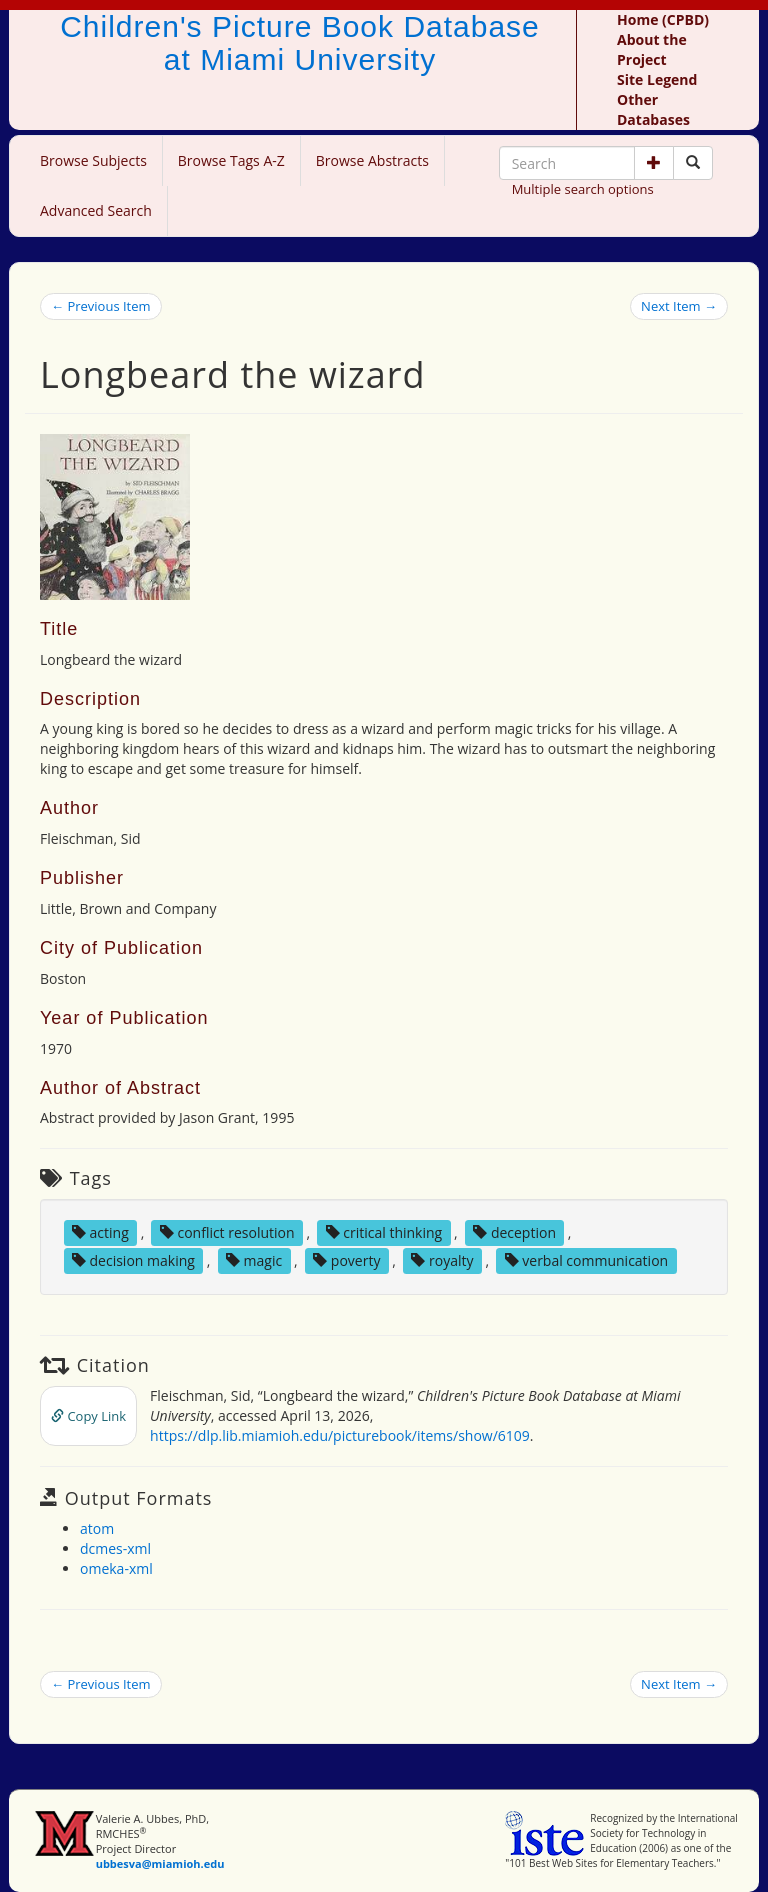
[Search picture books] (693, 163)
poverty (346, 1260)
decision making (133, 1260)
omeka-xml (116, 1568)
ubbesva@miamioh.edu (160, 1863)
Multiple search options (583, 189)
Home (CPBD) (663, 19)
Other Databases (653, 109)
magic (254, 1260)
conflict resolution (227, 1232)
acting (100, 1232)
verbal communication (587, 1260)
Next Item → (679, 306)
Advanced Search (96, 210)
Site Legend (657, 79)
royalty (442, 1260)
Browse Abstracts (372, 160)
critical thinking (384, 1232)
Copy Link (88, 1416)
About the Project (652, 49)
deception (514, 1232)
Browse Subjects (93, 160)
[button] (654, 163)
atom (97, 1528)
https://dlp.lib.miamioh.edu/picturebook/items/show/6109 (340, 1435)
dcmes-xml (115, 1548)
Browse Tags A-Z (231, 160)
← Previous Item (101, 306)
